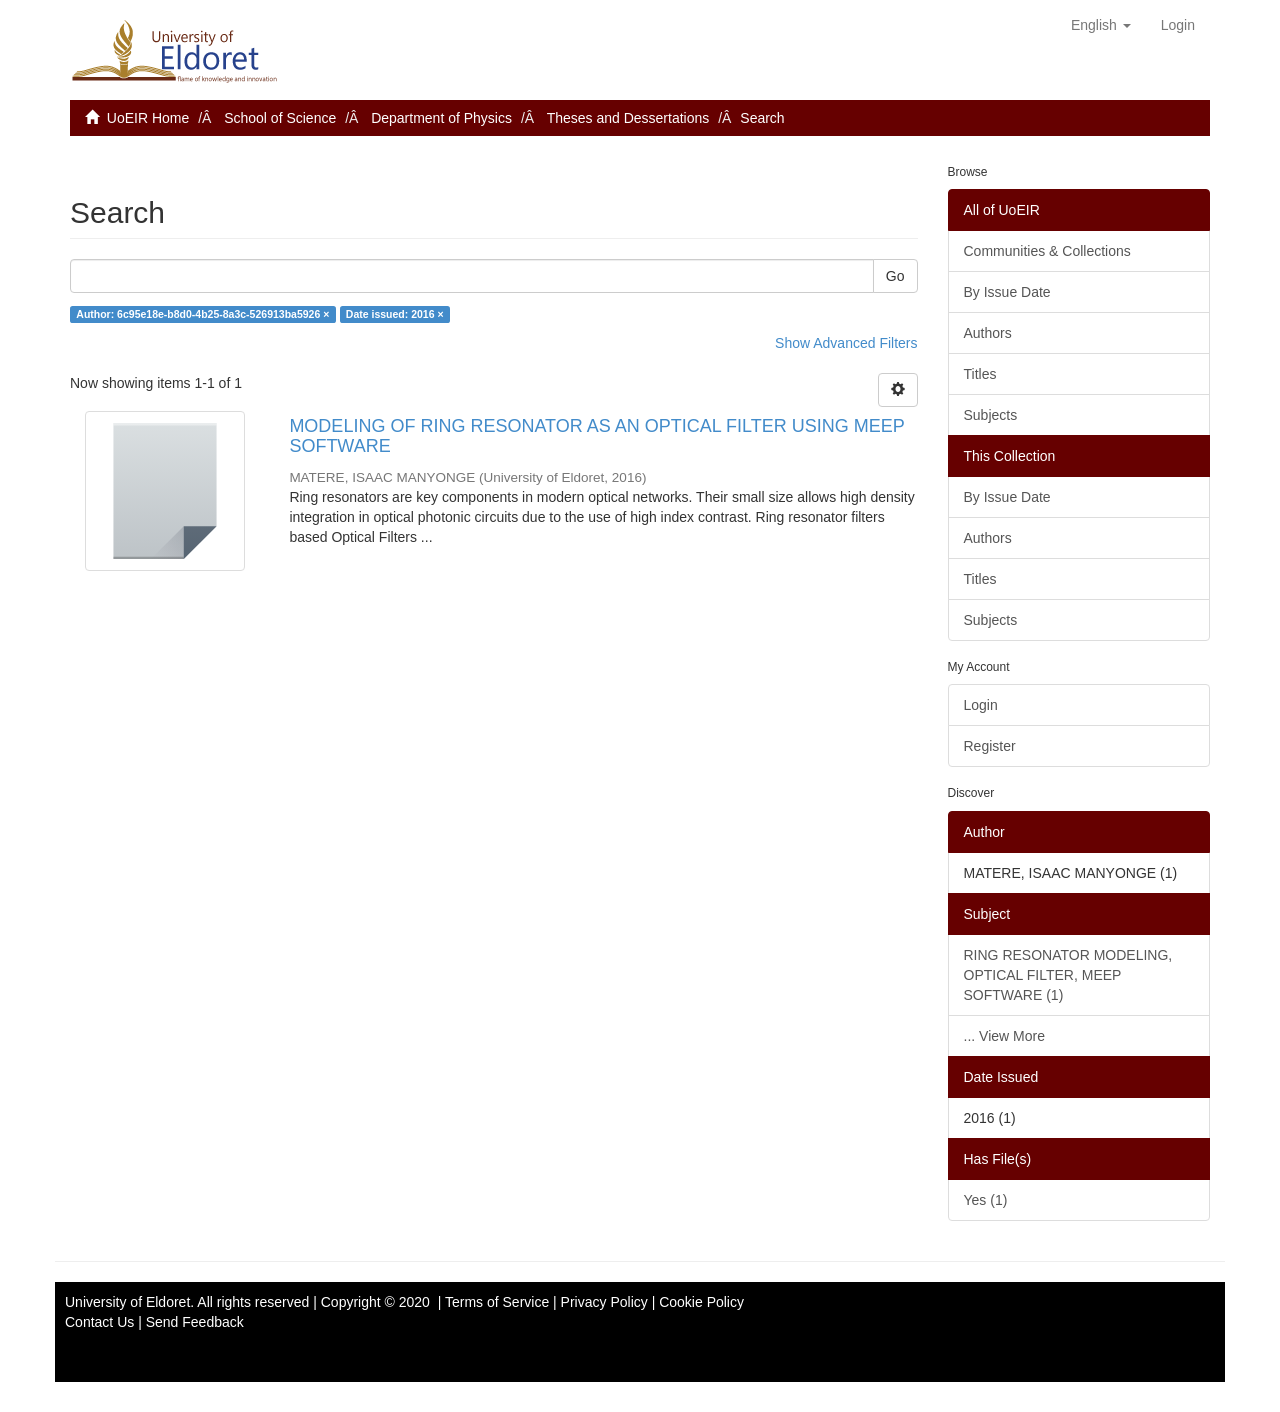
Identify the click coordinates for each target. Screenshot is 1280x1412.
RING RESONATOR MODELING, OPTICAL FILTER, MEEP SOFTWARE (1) (1068, 975)
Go (895, 276)
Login (981, 705)
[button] (1101, 25)
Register (990, 746)
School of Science (280, 118)
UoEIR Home (148, 118)
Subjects (991, 415)
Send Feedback (195, 1322)
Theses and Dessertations (628, 118)
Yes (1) (986, 1200)
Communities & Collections (1047, 251)
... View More (1004, 1036)
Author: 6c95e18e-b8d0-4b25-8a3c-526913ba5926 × (202, 314)
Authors (988, 333)
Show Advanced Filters (846, 343)
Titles (980, 374)
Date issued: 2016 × (395, 314)
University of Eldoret (127, 1302)
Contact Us (99, 1322)
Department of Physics (441, 118)
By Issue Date (1007, 292)
